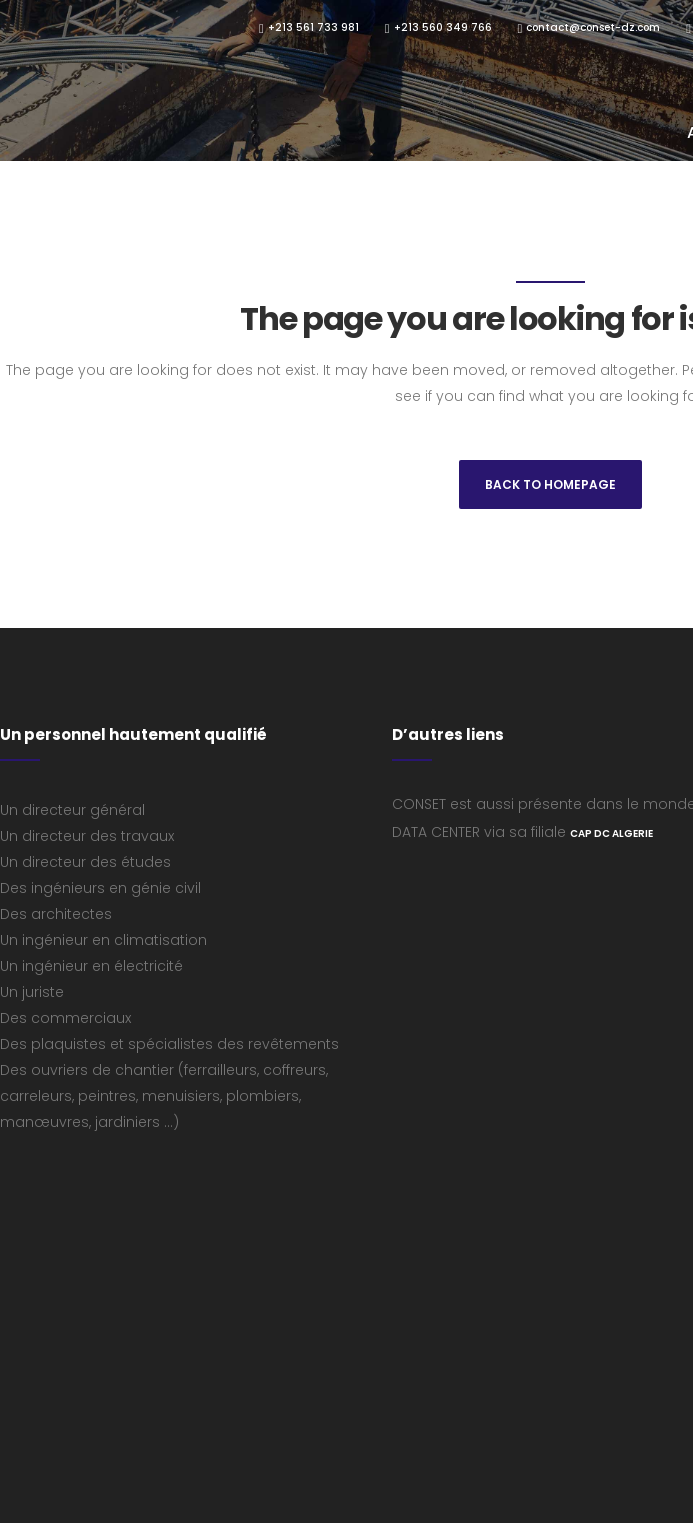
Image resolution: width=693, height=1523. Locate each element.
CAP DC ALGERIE (611, 833)
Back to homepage (550, 484)
